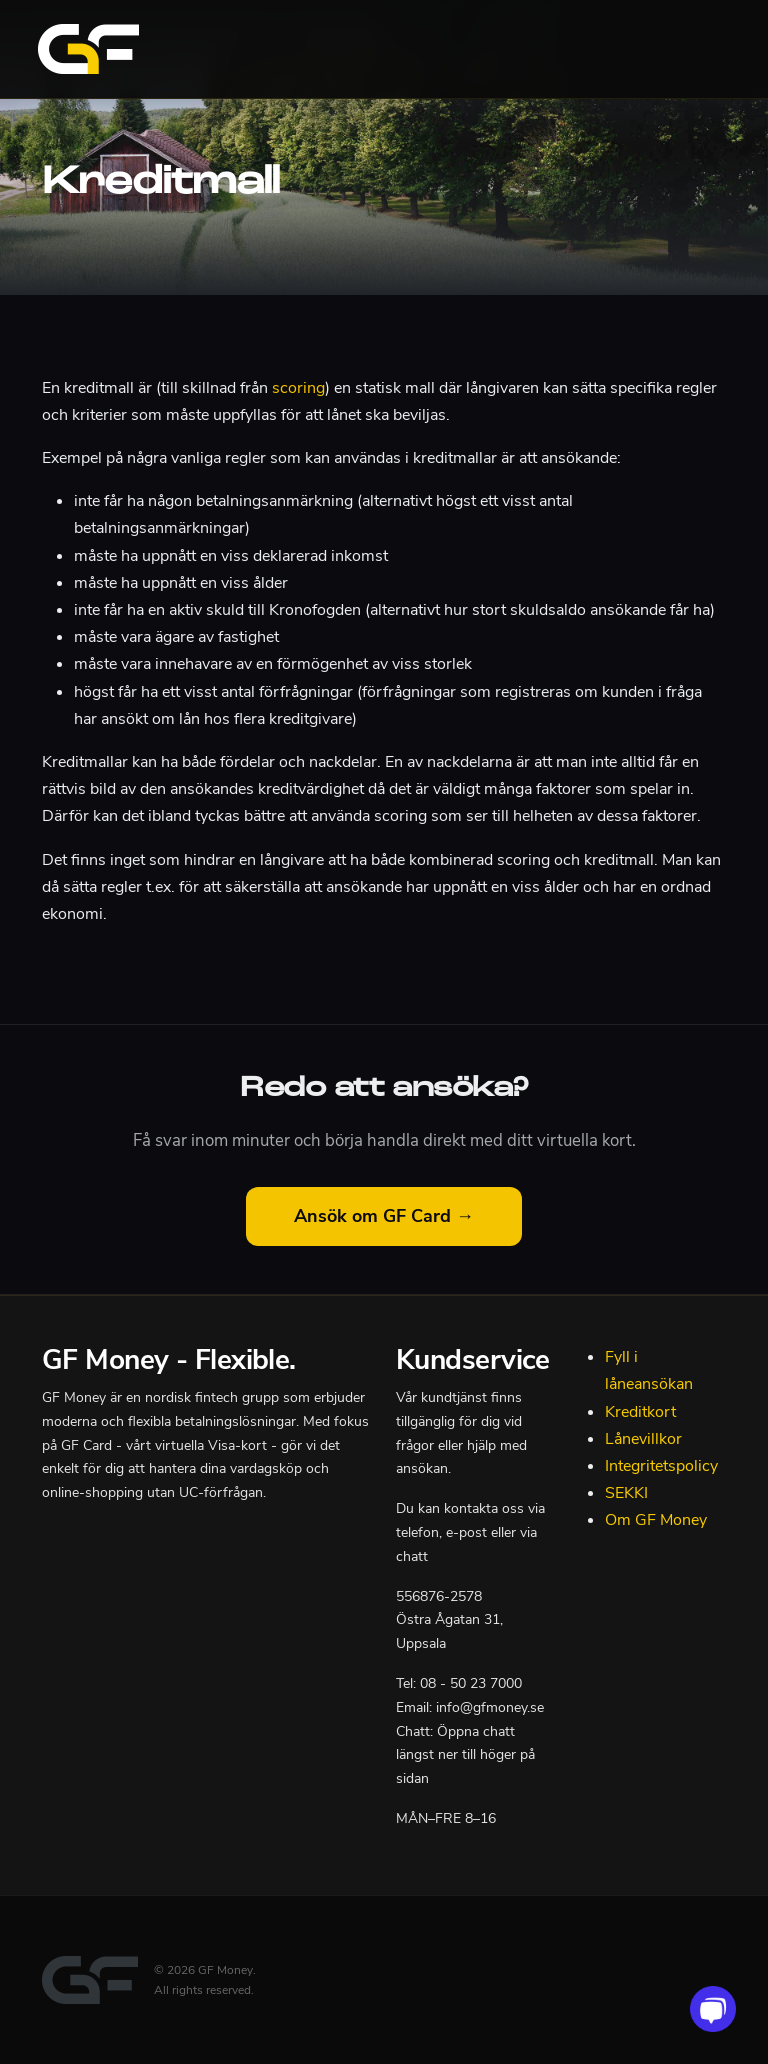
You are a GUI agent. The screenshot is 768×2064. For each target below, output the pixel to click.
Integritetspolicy (661, 1466)
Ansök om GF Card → (384, 1216)
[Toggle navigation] (706, 49)
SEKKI (626, 1493)
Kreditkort (640, 1412)
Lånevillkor (643, 1439)
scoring (298, 388)
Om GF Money (656, 1520)
